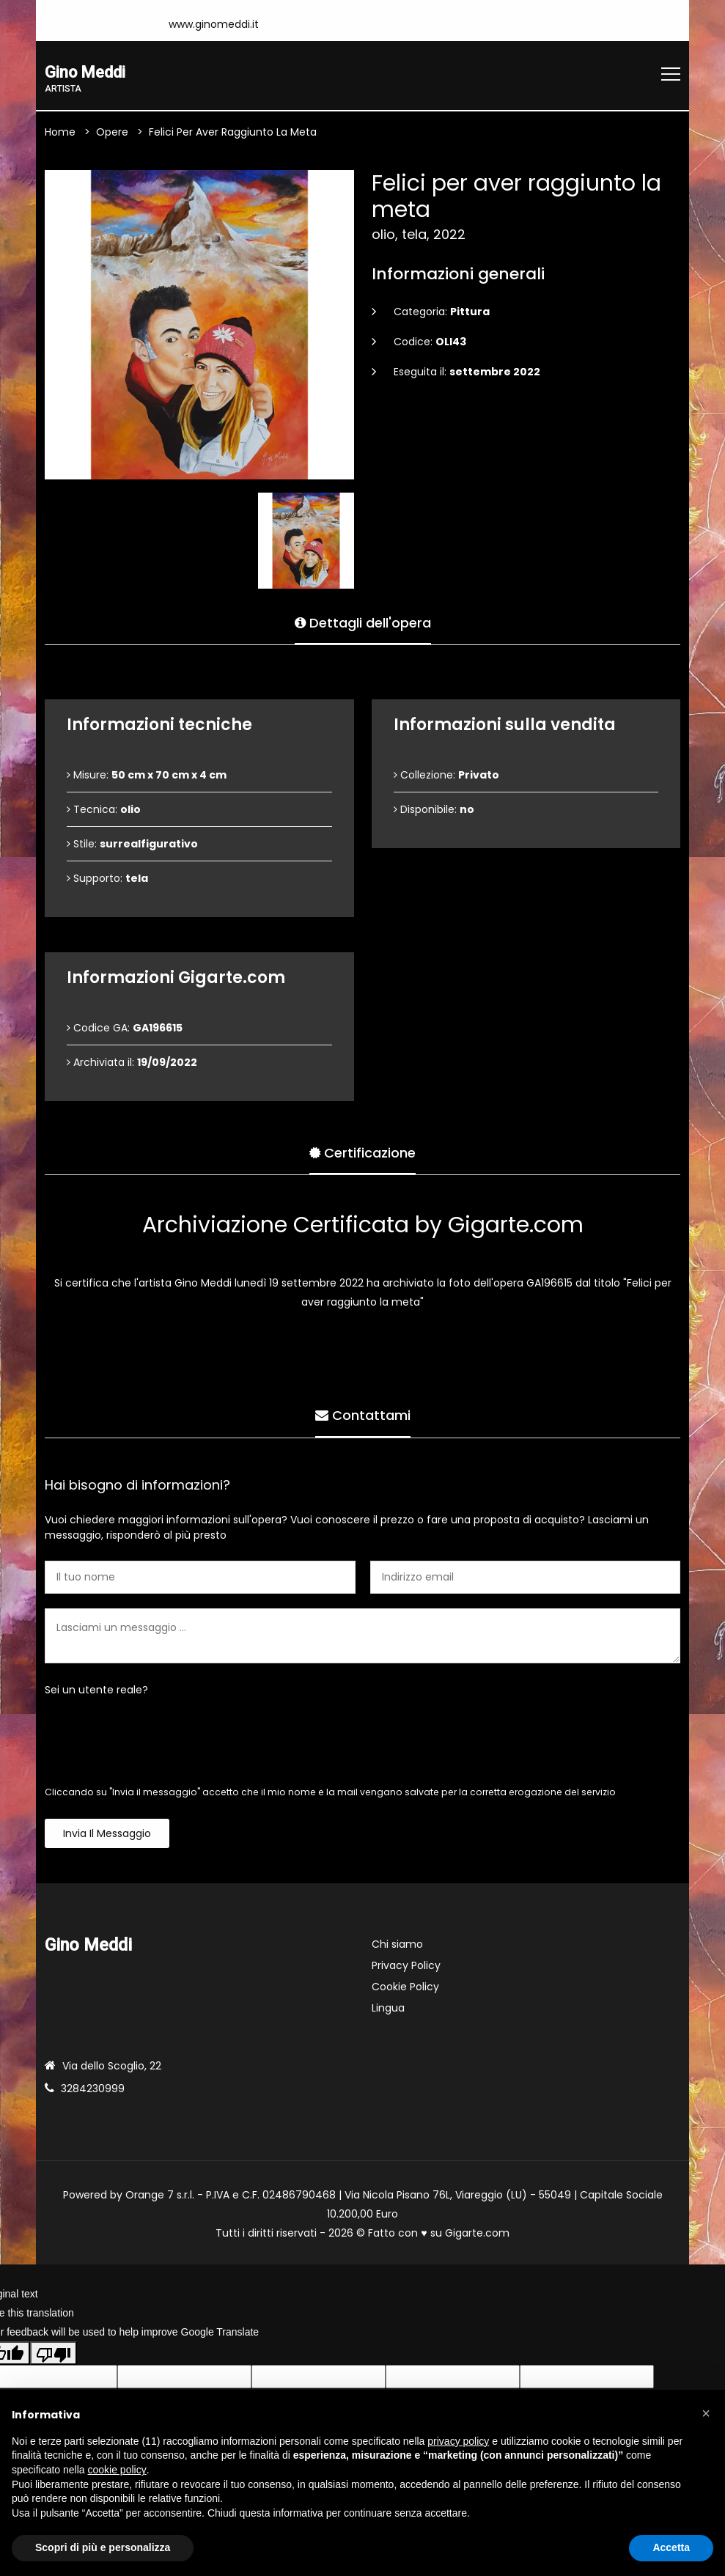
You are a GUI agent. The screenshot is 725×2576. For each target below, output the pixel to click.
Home (60, 133)
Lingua (388, 2009)
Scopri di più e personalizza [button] (102, 2547)
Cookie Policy (405, 1988)
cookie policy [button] (117, 2470)
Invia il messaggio (107, 1835)
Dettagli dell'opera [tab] (363, 621)
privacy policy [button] (458, 2441)
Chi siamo (397, 1945)
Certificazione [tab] (362, 1151)
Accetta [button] (671, 2547)
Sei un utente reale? (96, 1691)
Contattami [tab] (363, 1414)
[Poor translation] (53, 2354)
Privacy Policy (406, 1966)
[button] (706, 2413)
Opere (112, 133)
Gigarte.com (477, 2234)
